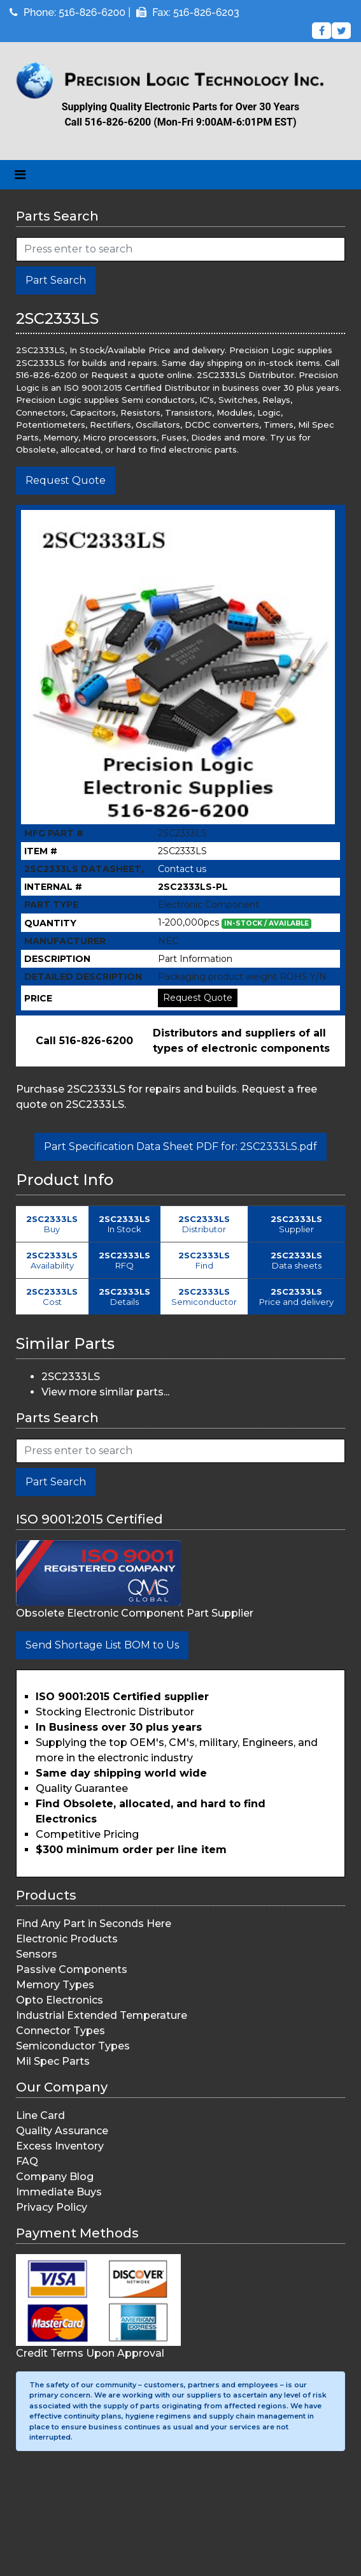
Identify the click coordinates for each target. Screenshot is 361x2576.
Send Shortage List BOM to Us (102, 1645)
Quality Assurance (62, 2131)
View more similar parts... (105, 1392)
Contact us (182, 869)
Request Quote (65, 480)
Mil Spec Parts (53, 2061)
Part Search (55, 280)
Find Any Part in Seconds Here (93, 1923)
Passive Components (71, 1969)
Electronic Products (67, 1939)
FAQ (27, 2161)
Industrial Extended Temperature (101, 2015)
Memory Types (55, 1985)
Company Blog (55, 2177)
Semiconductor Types (73, 2046)
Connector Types (60, 2031)
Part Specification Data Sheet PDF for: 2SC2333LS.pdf (180, 1146)
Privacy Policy (51, 2207)
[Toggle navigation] (20, 174)
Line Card (40, 2115)
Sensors (36, 1954)
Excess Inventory (60, 2146)
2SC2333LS (70, 1377)
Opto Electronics (59, 2000)
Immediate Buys (59, 2192)
